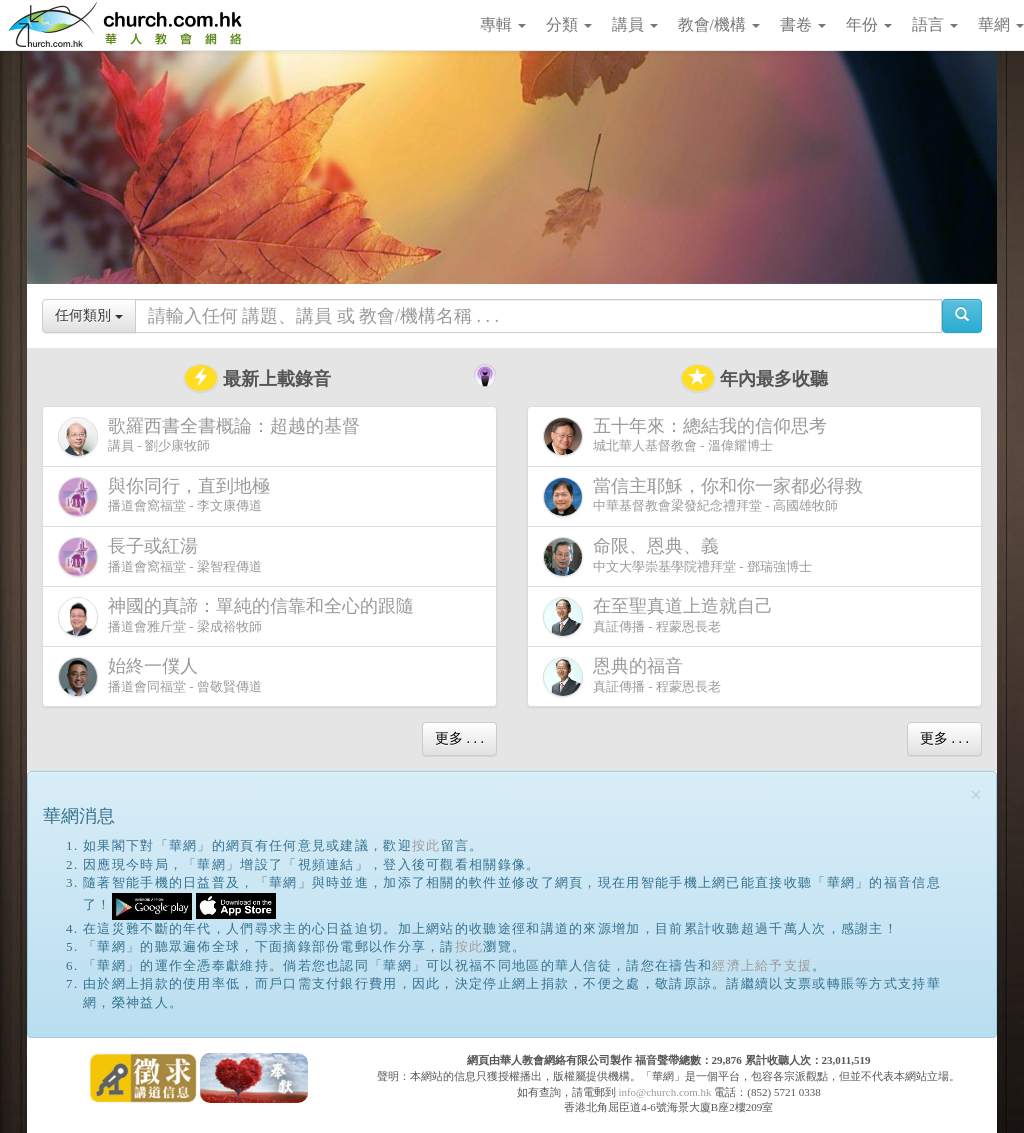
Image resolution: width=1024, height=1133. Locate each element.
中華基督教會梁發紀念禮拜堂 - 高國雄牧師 (707, 496)
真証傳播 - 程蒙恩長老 (662, 616)
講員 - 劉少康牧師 (213, 436)
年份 (869, 24)
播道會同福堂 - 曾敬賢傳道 (160, 676)
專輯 (503, 24)
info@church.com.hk (664, 1092)
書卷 (803, 24)
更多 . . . (459, 738)
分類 (569, 24)
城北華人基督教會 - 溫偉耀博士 (689, 436)
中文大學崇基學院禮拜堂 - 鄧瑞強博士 (677, 556)
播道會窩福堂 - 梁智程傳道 (160, 556)
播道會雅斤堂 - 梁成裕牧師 (240, 616)
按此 (426, 845)
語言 (935, 24)
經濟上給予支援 (762, 965)
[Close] (976, 795)
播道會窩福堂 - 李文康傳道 (168, 496)
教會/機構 (719, 24)
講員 (635, 24)
